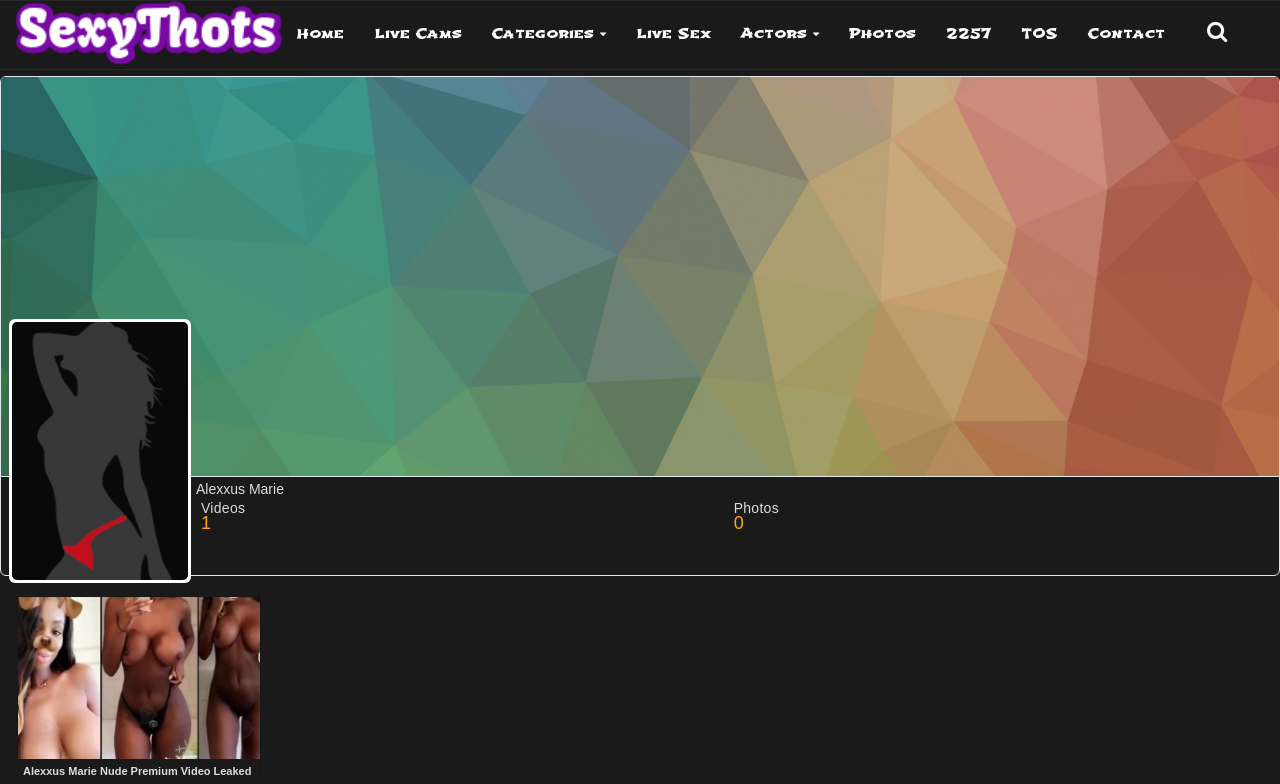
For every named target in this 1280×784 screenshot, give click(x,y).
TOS (1039, 33)
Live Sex (673, 33)
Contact (1126, 33)
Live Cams (418, 33)
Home (320, 33)
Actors (774, 33)
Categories (543, 33)
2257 (968, 33)
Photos (882, 33)
